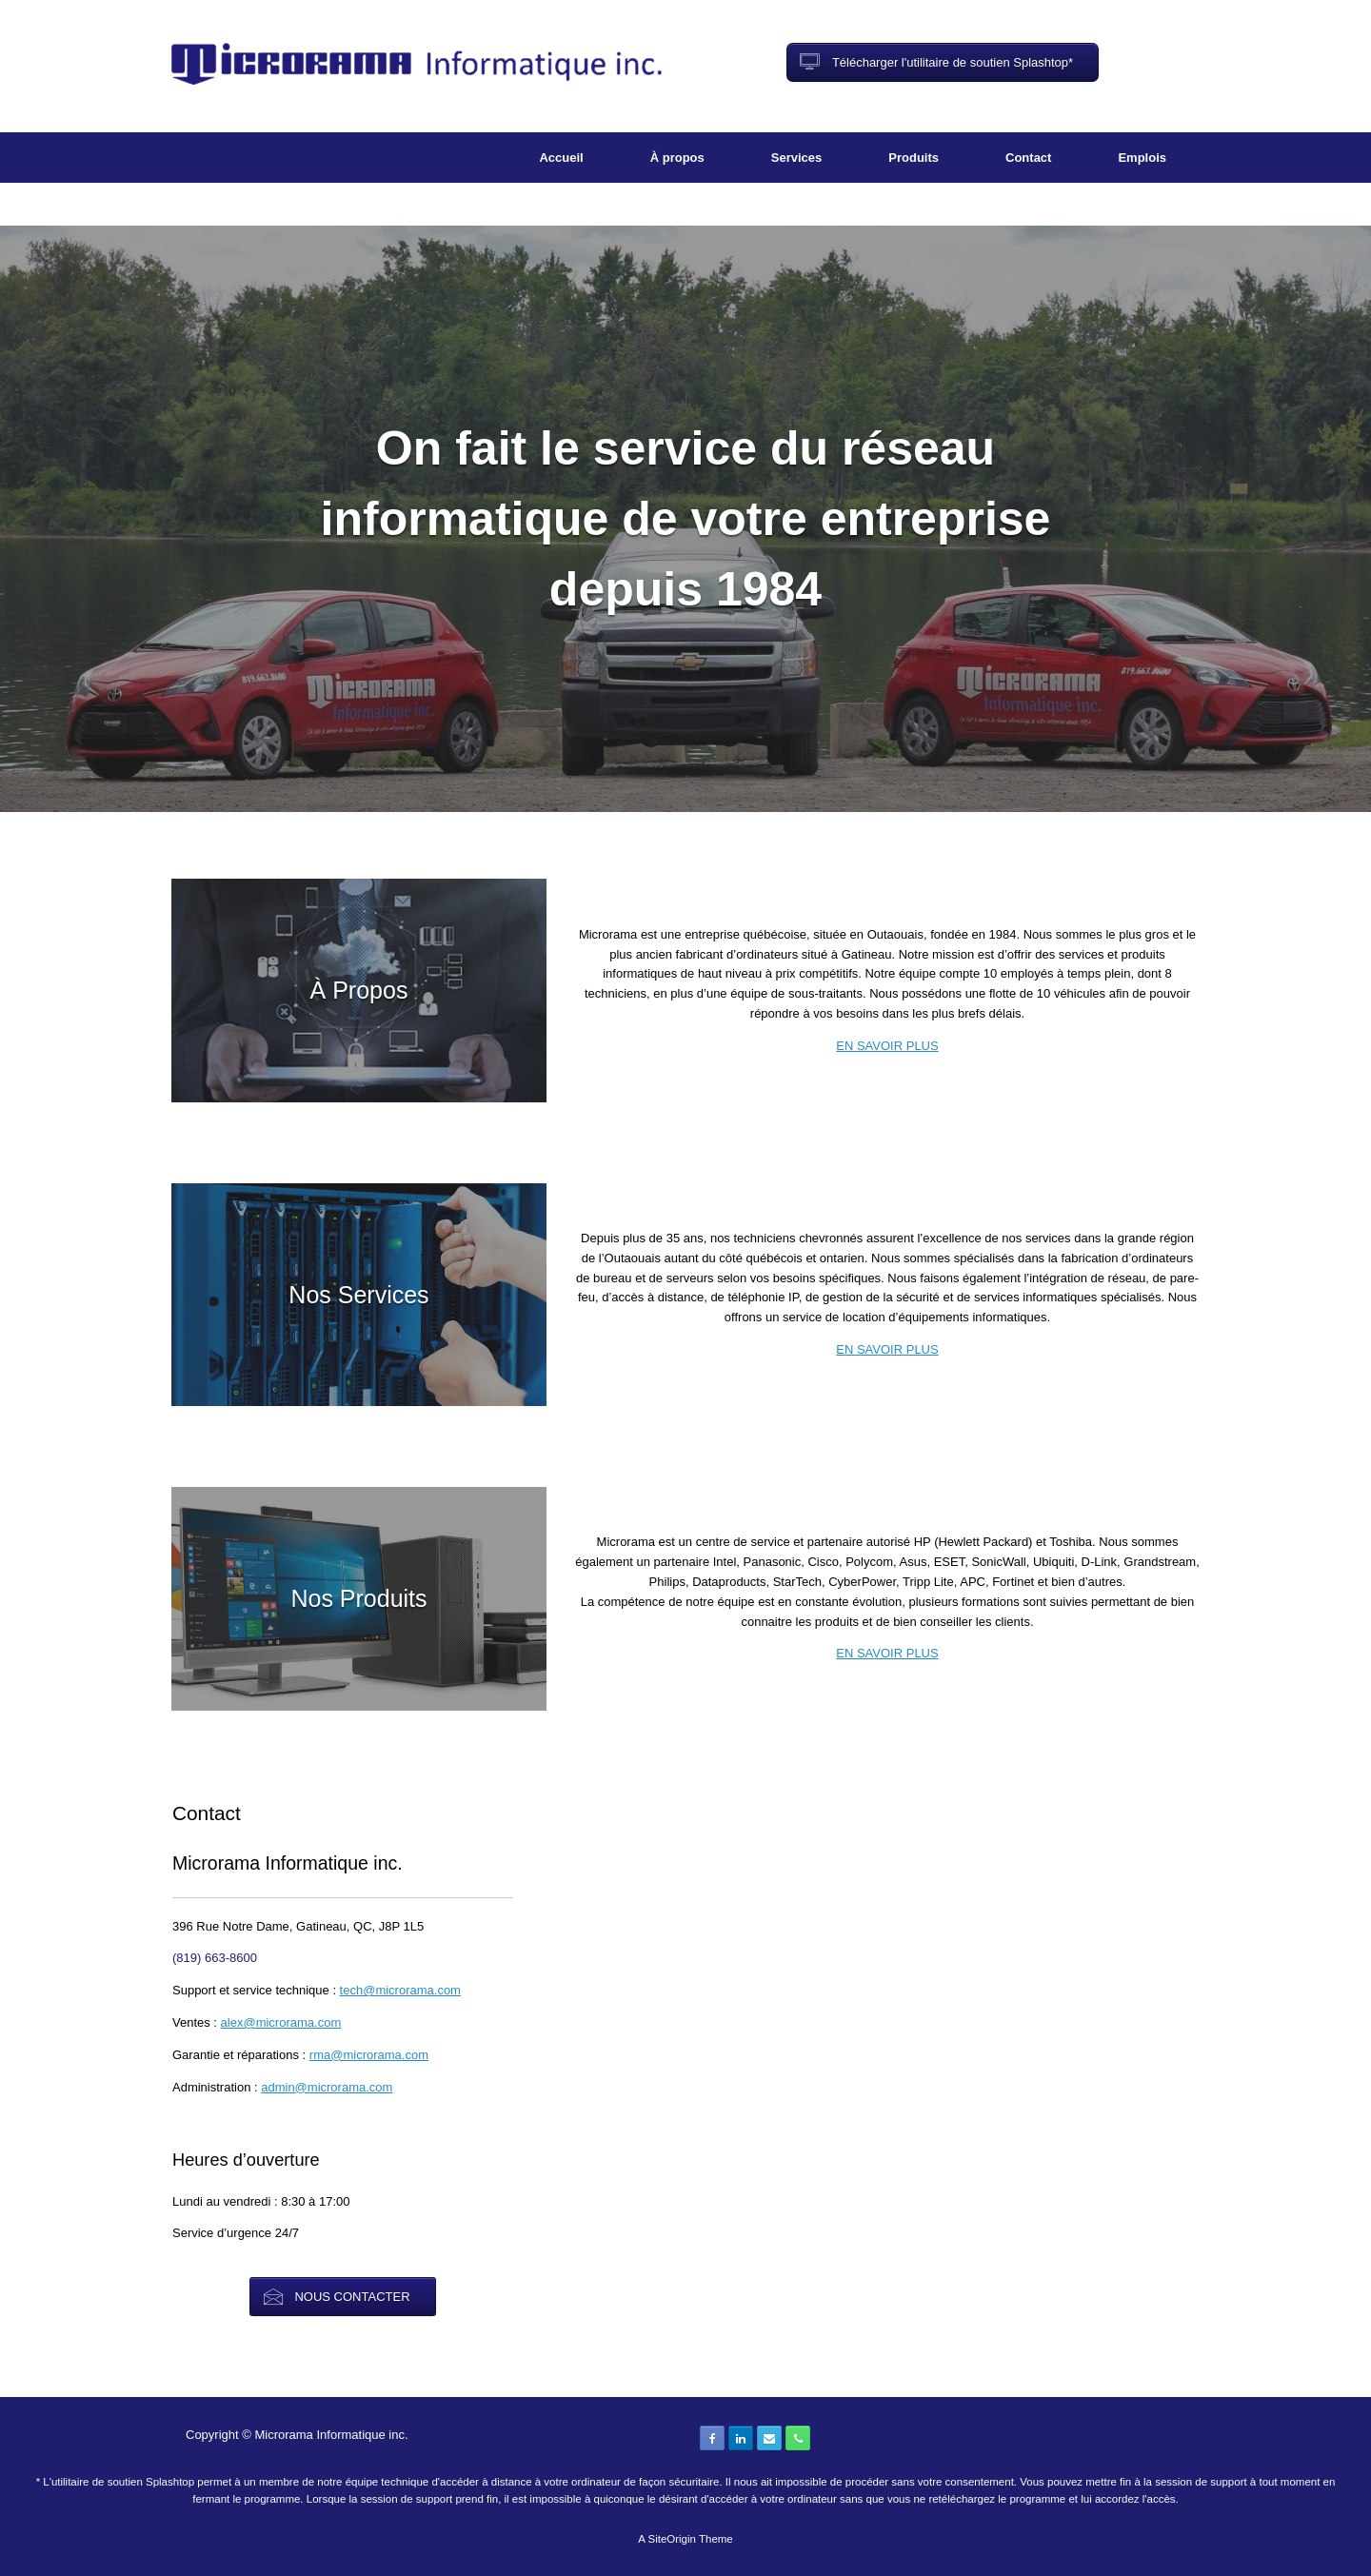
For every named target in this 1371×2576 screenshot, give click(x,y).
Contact (1028, 157)
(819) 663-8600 (214, 1958)
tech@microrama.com (400, 1990)
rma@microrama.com (368, 2055)
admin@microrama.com (326, 2087)
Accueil (561, 157)
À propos (677, 157)
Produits (913, 157)
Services (797, 157)
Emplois (1142, 157)
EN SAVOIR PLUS (887, 1046)
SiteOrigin (671, 2539)
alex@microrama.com (281, 2022)
